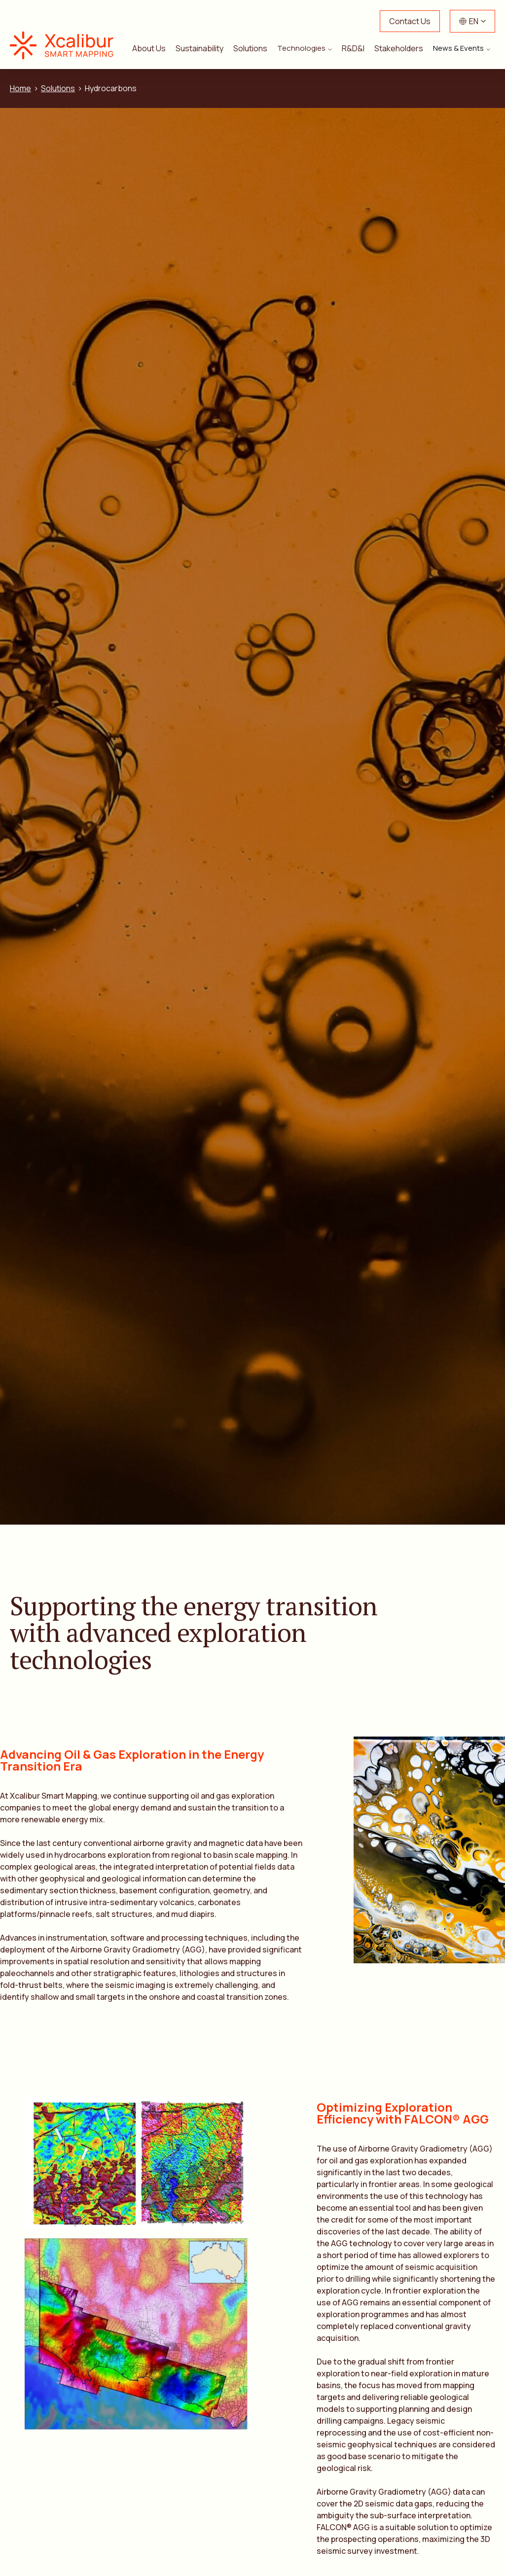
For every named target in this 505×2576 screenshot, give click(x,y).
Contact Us (410, 21)
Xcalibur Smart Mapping (66, 45)
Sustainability (199, 48)
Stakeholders (398, 48)
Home (20, 88)
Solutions (250, 48)
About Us (149, 48)
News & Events (458, 48)
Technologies (301, 48)
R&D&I (353, 48)
